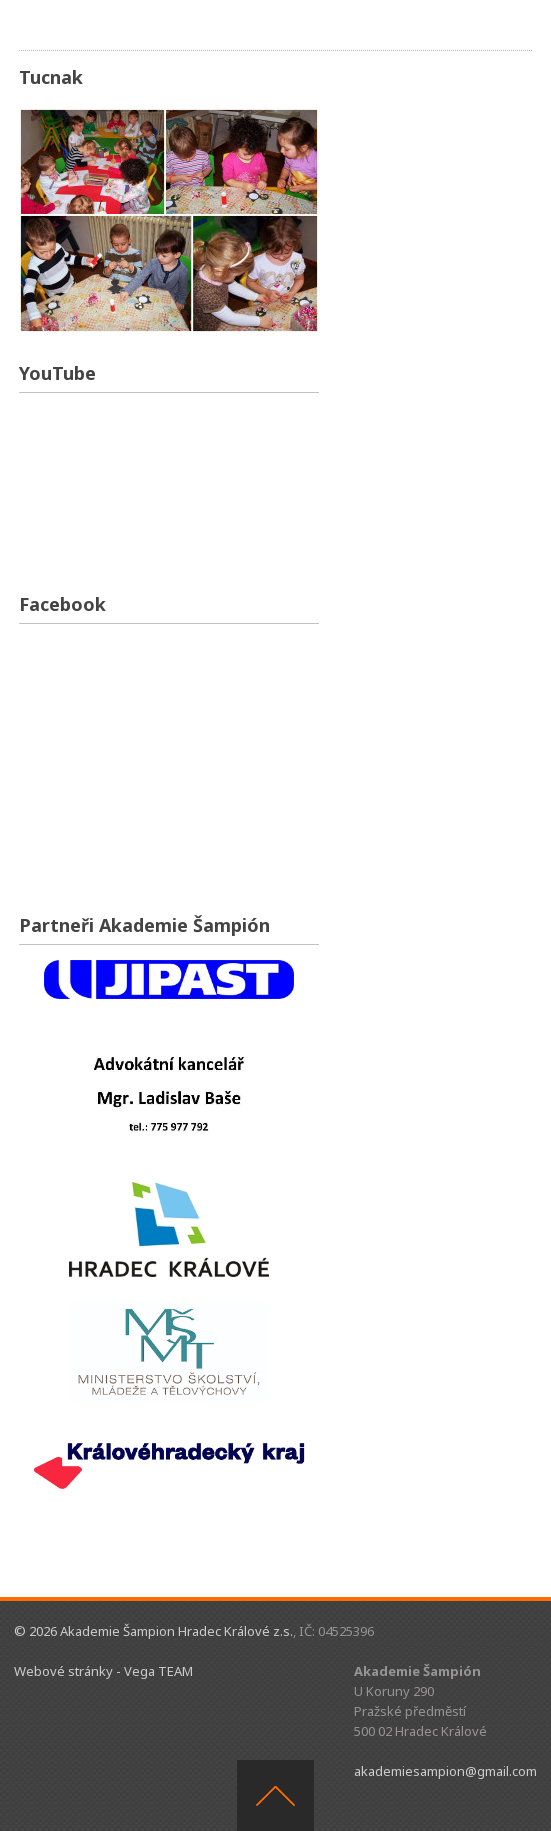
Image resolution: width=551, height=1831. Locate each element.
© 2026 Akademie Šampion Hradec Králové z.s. (153, 1631)
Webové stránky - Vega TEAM (103, 1671)
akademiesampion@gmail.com (445, 1771)
